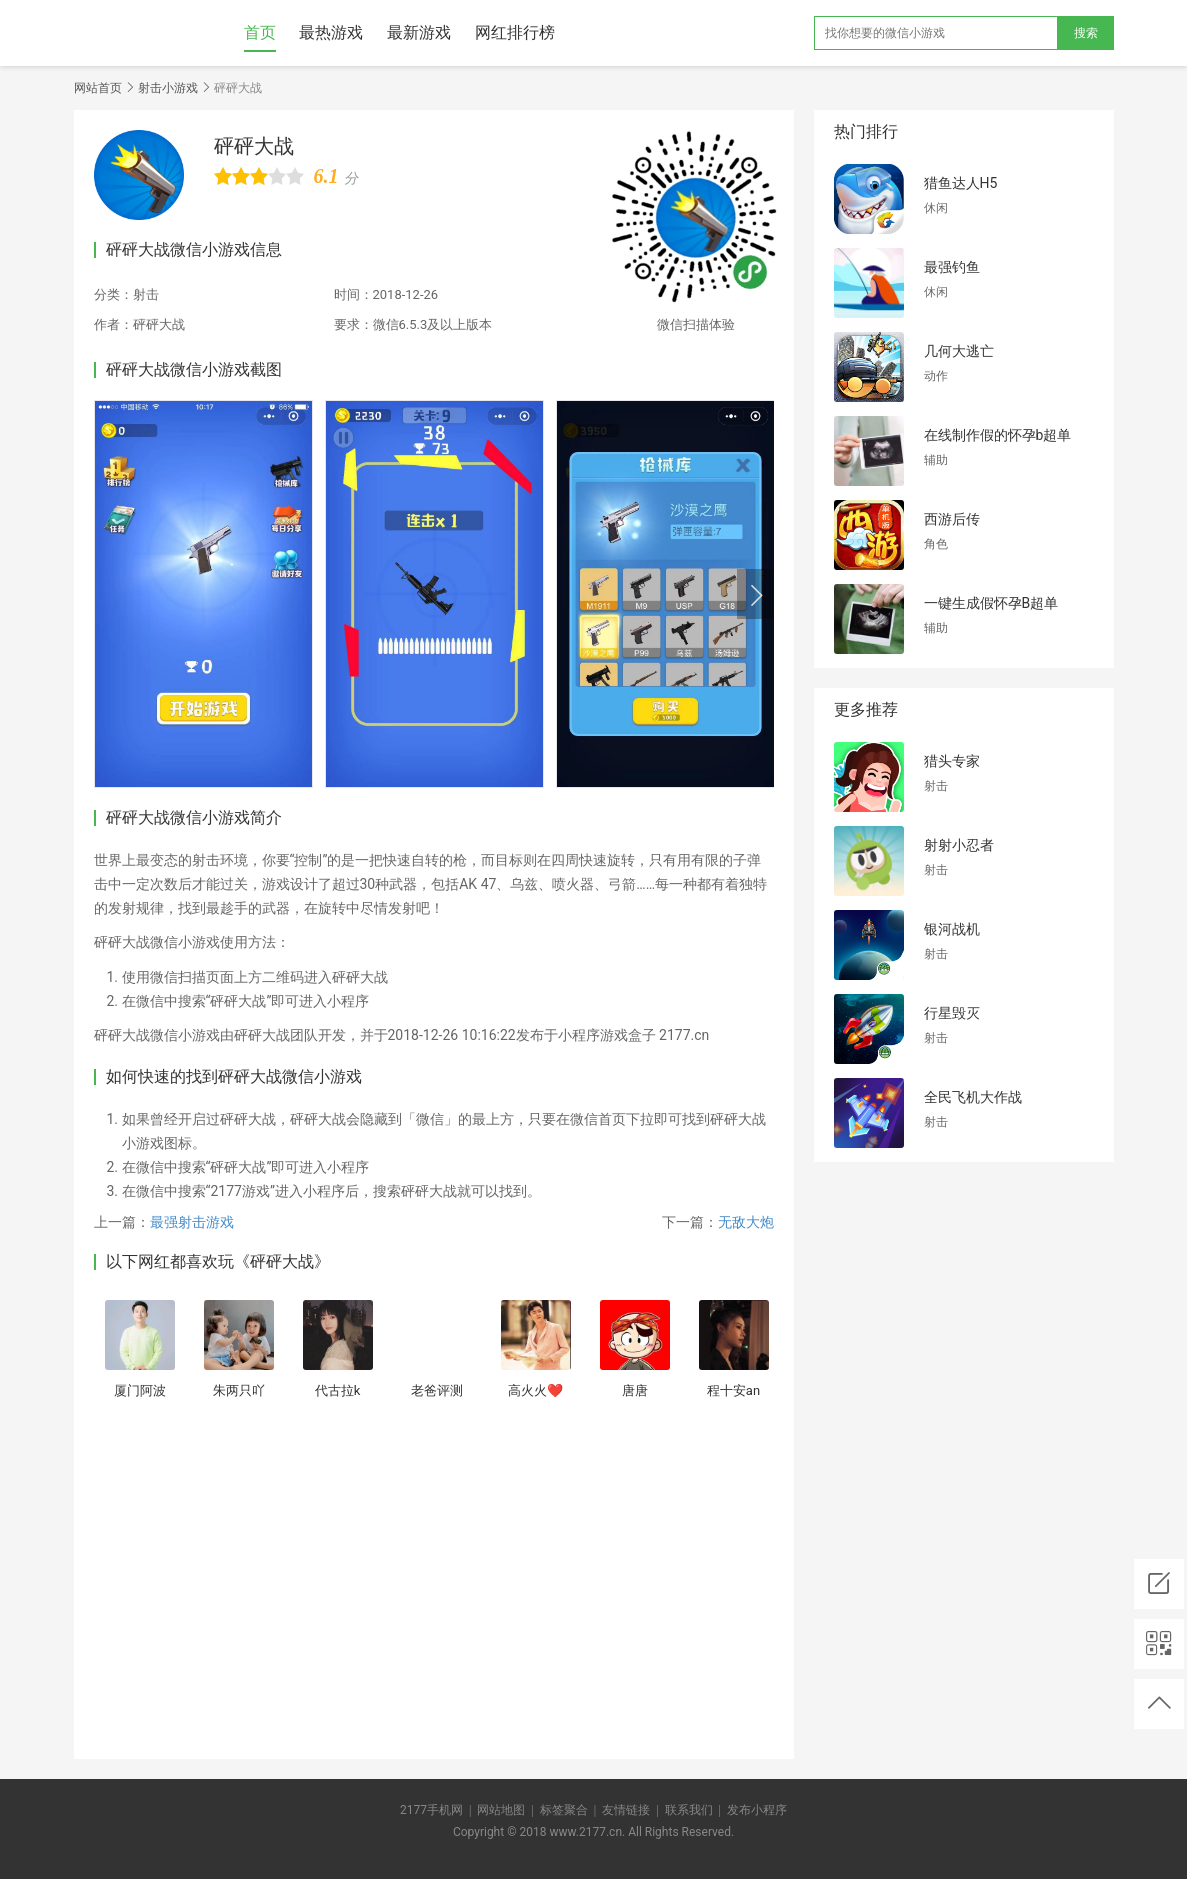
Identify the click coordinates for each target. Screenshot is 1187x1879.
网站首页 (98, 88)
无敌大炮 (746, 1222)
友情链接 (626, 1810)
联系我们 (689, 1810)
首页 (260, 32)
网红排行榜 (515, 32)
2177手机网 (431, 1810)
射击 (146, 294)
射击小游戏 (168, 88)
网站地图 (501, 1810)
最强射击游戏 (192, 1222)
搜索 (1086, 33)
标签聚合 (564, 1810)
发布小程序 (757, 1810)
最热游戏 (331, 32)
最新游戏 (419, 32)
